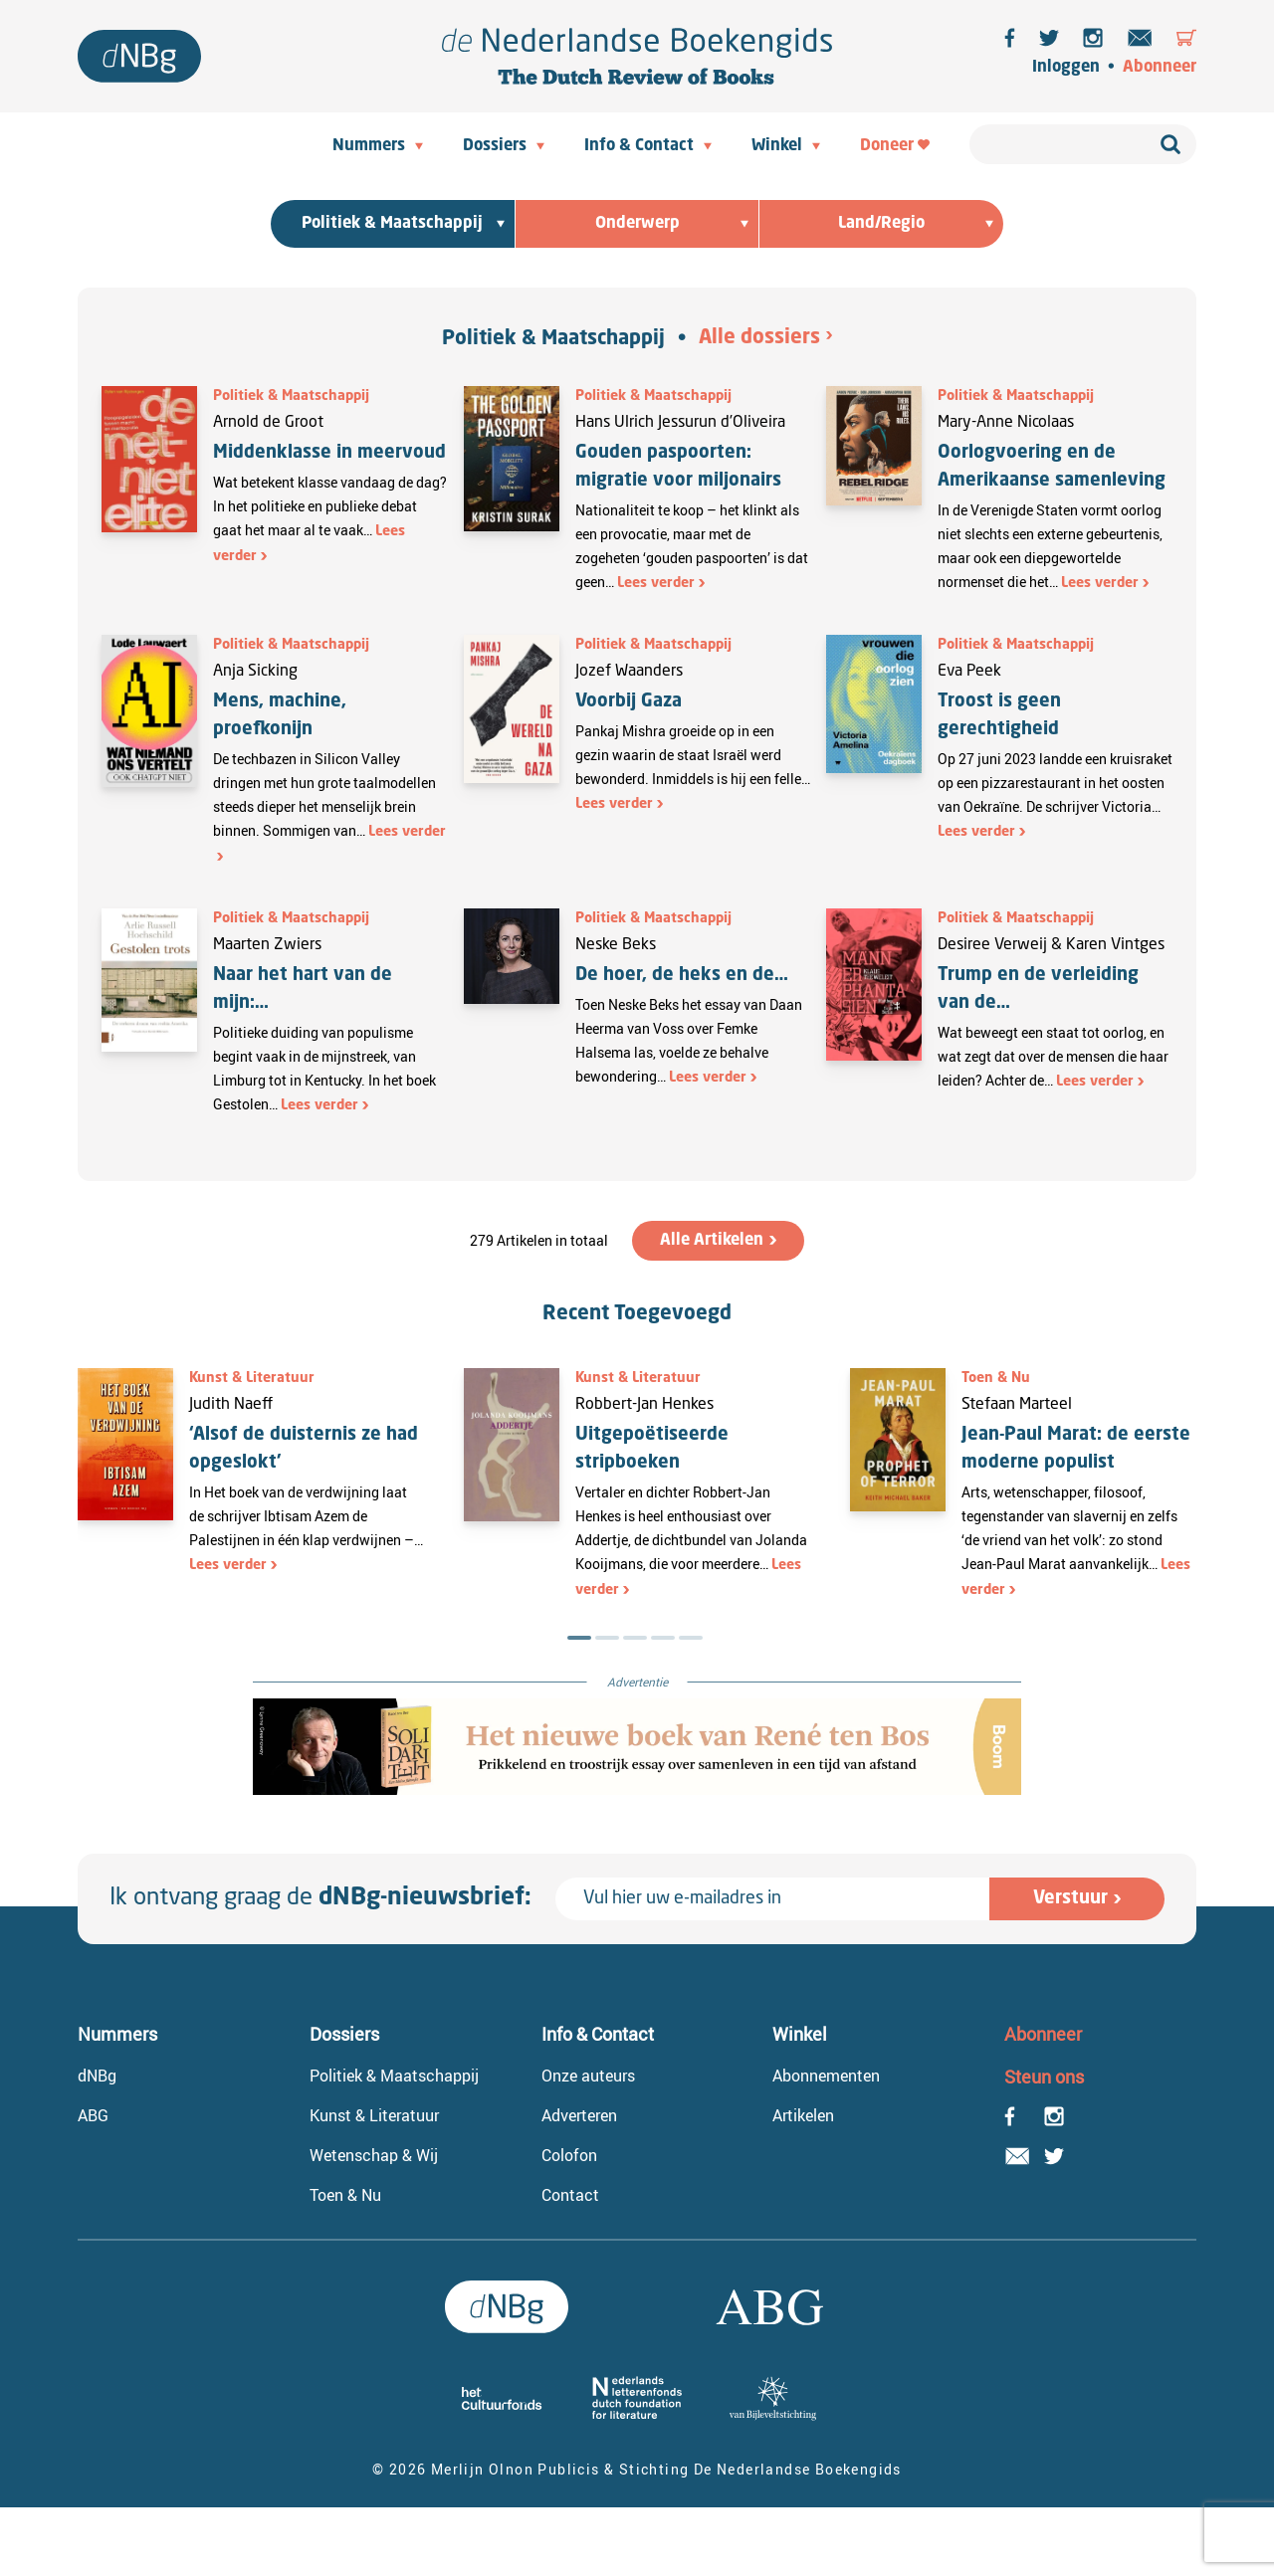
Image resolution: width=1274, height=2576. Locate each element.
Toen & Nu (995, 1378)
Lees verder (656, 583)
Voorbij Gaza (628, 701)
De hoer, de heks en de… (681, 975)
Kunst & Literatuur (252, 1378)
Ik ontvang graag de (320, 1898)
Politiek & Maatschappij (553, 339)
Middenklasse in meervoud (329, 453)
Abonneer (1159, 68)
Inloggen (1066, 68)
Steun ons (1044, 2076)
